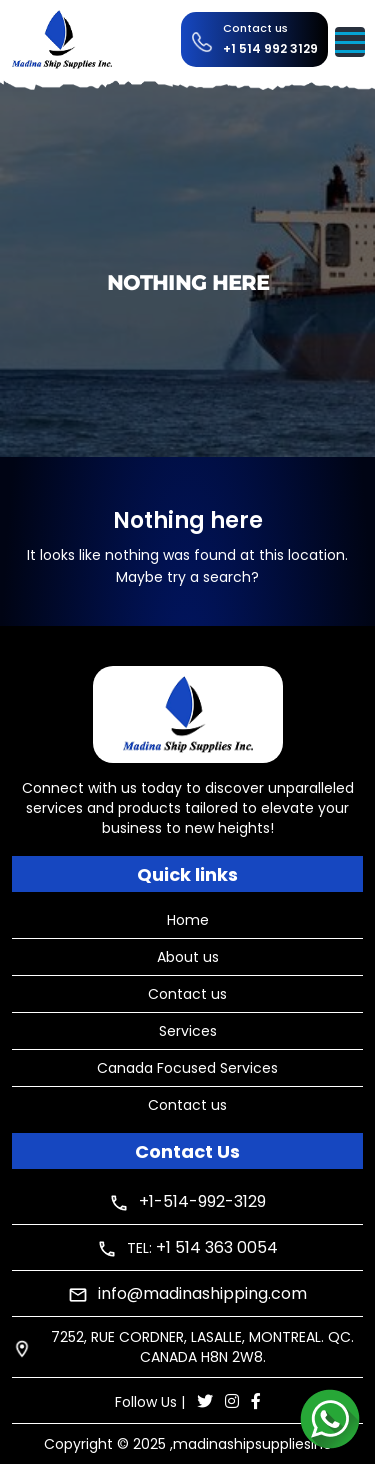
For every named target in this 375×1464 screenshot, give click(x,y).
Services (188, 1031)
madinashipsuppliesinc (252, 1444)
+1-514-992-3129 (202, 1201)
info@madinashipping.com (202, 1293)
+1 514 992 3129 (270, 48)
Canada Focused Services (187, 1068)
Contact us (187, 994)
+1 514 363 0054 (217, 1247)
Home (188, 920)
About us (188, 957)
